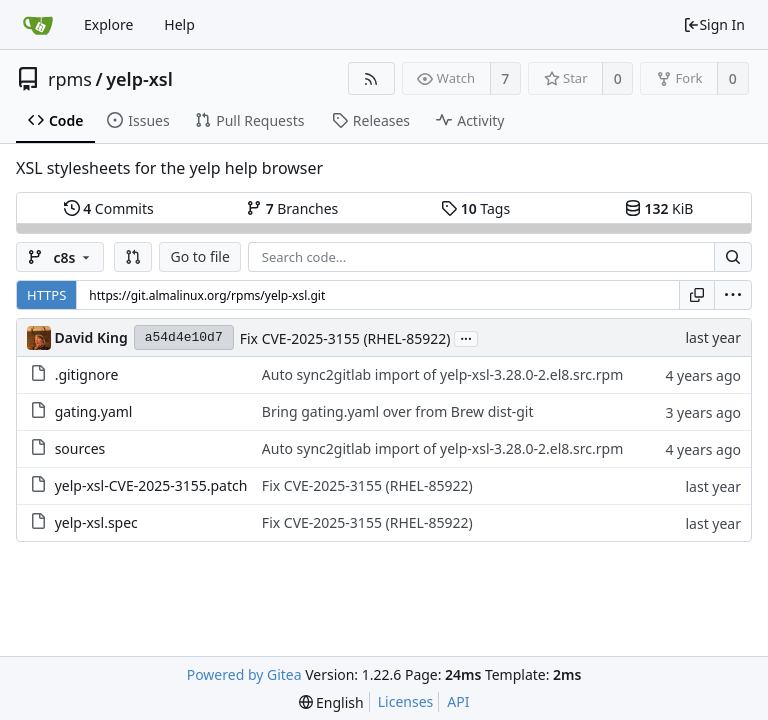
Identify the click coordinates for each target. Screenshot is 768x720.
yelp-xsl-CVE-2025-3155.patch (151, 485)
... (466, 337)
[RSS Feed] (371, 78)
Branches (292, 208)
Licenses (406, 701)
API (458, 701)
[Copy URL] (697, 295)
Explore (108, 24)
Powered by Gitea (244, 674)
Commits (109, 208)
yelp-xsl (139, 79)
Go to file (199, 256)
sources (80, 448)
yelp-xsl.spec (96, 522)
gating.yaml (94, 411)
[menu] (733, 295)
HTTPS (46, 295)
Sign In (714, 24)
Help (179, 24)
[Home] (38, 25)
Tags (475, 208)
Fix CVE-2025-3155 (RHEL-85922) (345, 338)
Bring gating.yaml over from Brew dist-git (398, 411)
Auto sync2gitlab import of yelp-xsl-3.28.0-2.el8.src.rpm (442, 374)
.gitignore (87, 374)
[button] (133, 257)
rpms (70, 79)
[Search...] (733, 257)
